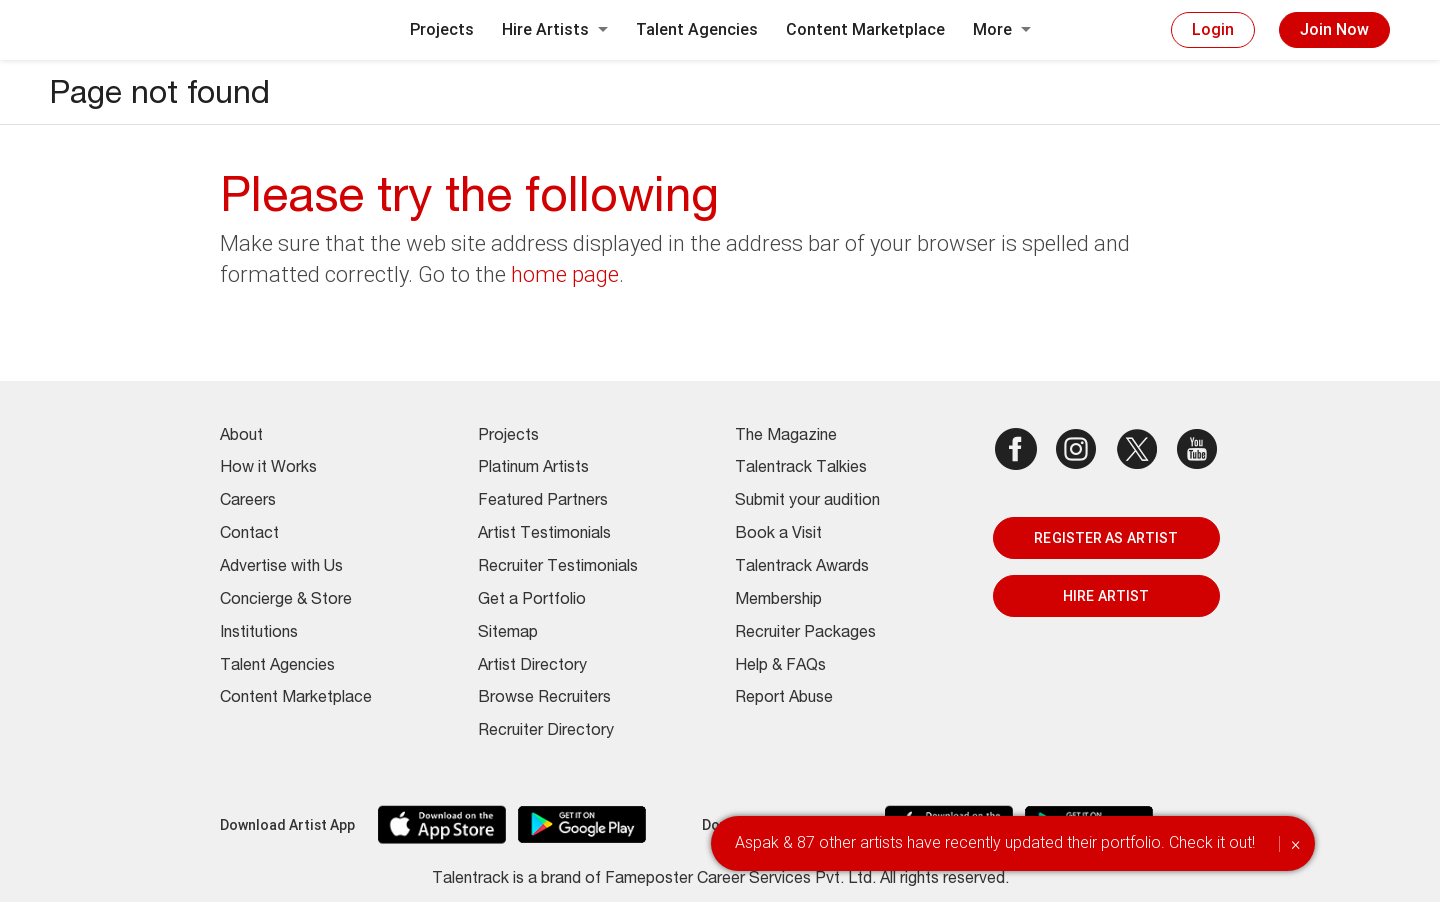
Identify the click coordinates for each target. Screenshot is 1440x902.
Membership (778, 601)
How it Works (268, 469)
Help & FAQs (780, 667)
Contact (249, 535)
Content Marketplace (865, 29)
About (241, 437)
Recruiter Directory (546, 732)
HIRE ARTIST (1106, 596)
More (1002, 29)
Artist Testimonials (544, 535)
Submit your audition (807, 502)
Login (1213, 29)
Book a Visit (778, 535)
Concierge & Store (286, 601)
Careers (248, 502)
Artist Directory (532, 667)
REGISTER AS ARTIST (1106, 538)
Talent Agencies (697, 29)
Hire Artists (555, 29)
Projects (442, 29)
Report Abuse (784, 699)
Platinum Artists (533, 469)
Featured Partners (543, 502)
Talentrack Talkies (801, 469)
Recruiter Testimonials (558, 568)
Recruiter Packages (805, 634)
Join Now (1334, 29)
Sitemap (508, 634)
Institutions (259, 634)
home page (565, 274)
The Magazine (786, 437)
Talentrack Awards (802, 568)
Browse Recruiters (544, 699)
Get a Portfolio (532, 601)
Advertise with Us (281, 568)
